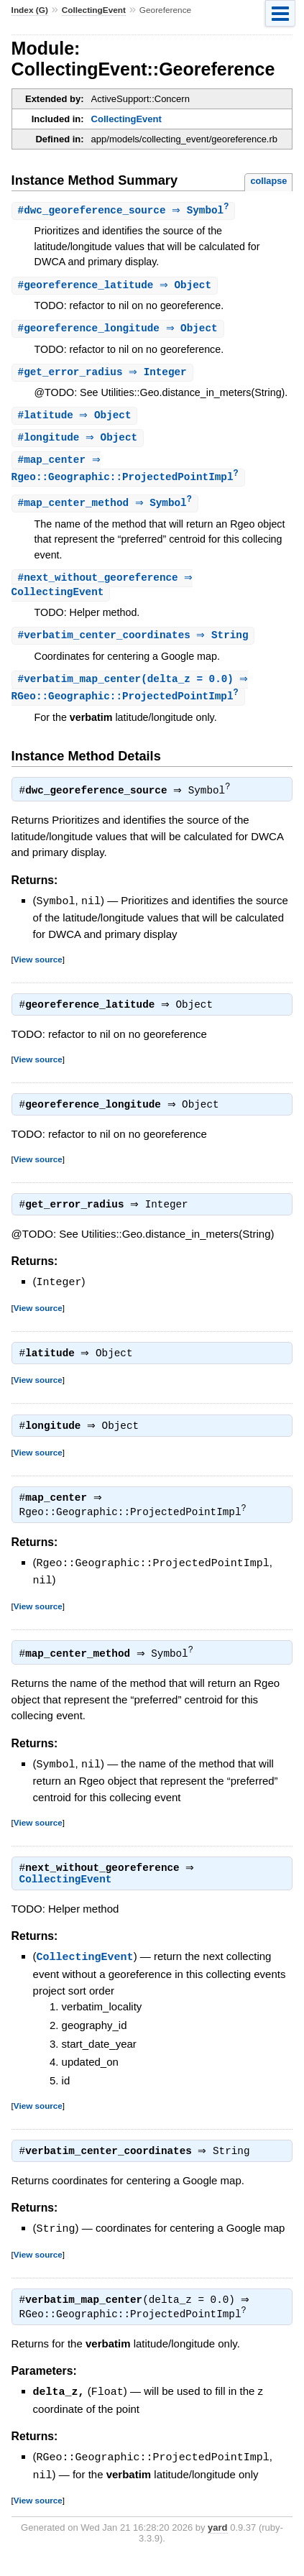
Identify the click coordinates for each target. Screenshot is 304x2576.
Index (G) (29, 10)
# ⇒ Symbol (125, 211)
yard (217, 2543)
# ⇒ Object (117, 286)
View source (38, 968)
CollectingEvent (94, 10)
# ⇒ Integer (104, 375)
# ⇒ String (135, 643)
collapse (268, 180)
